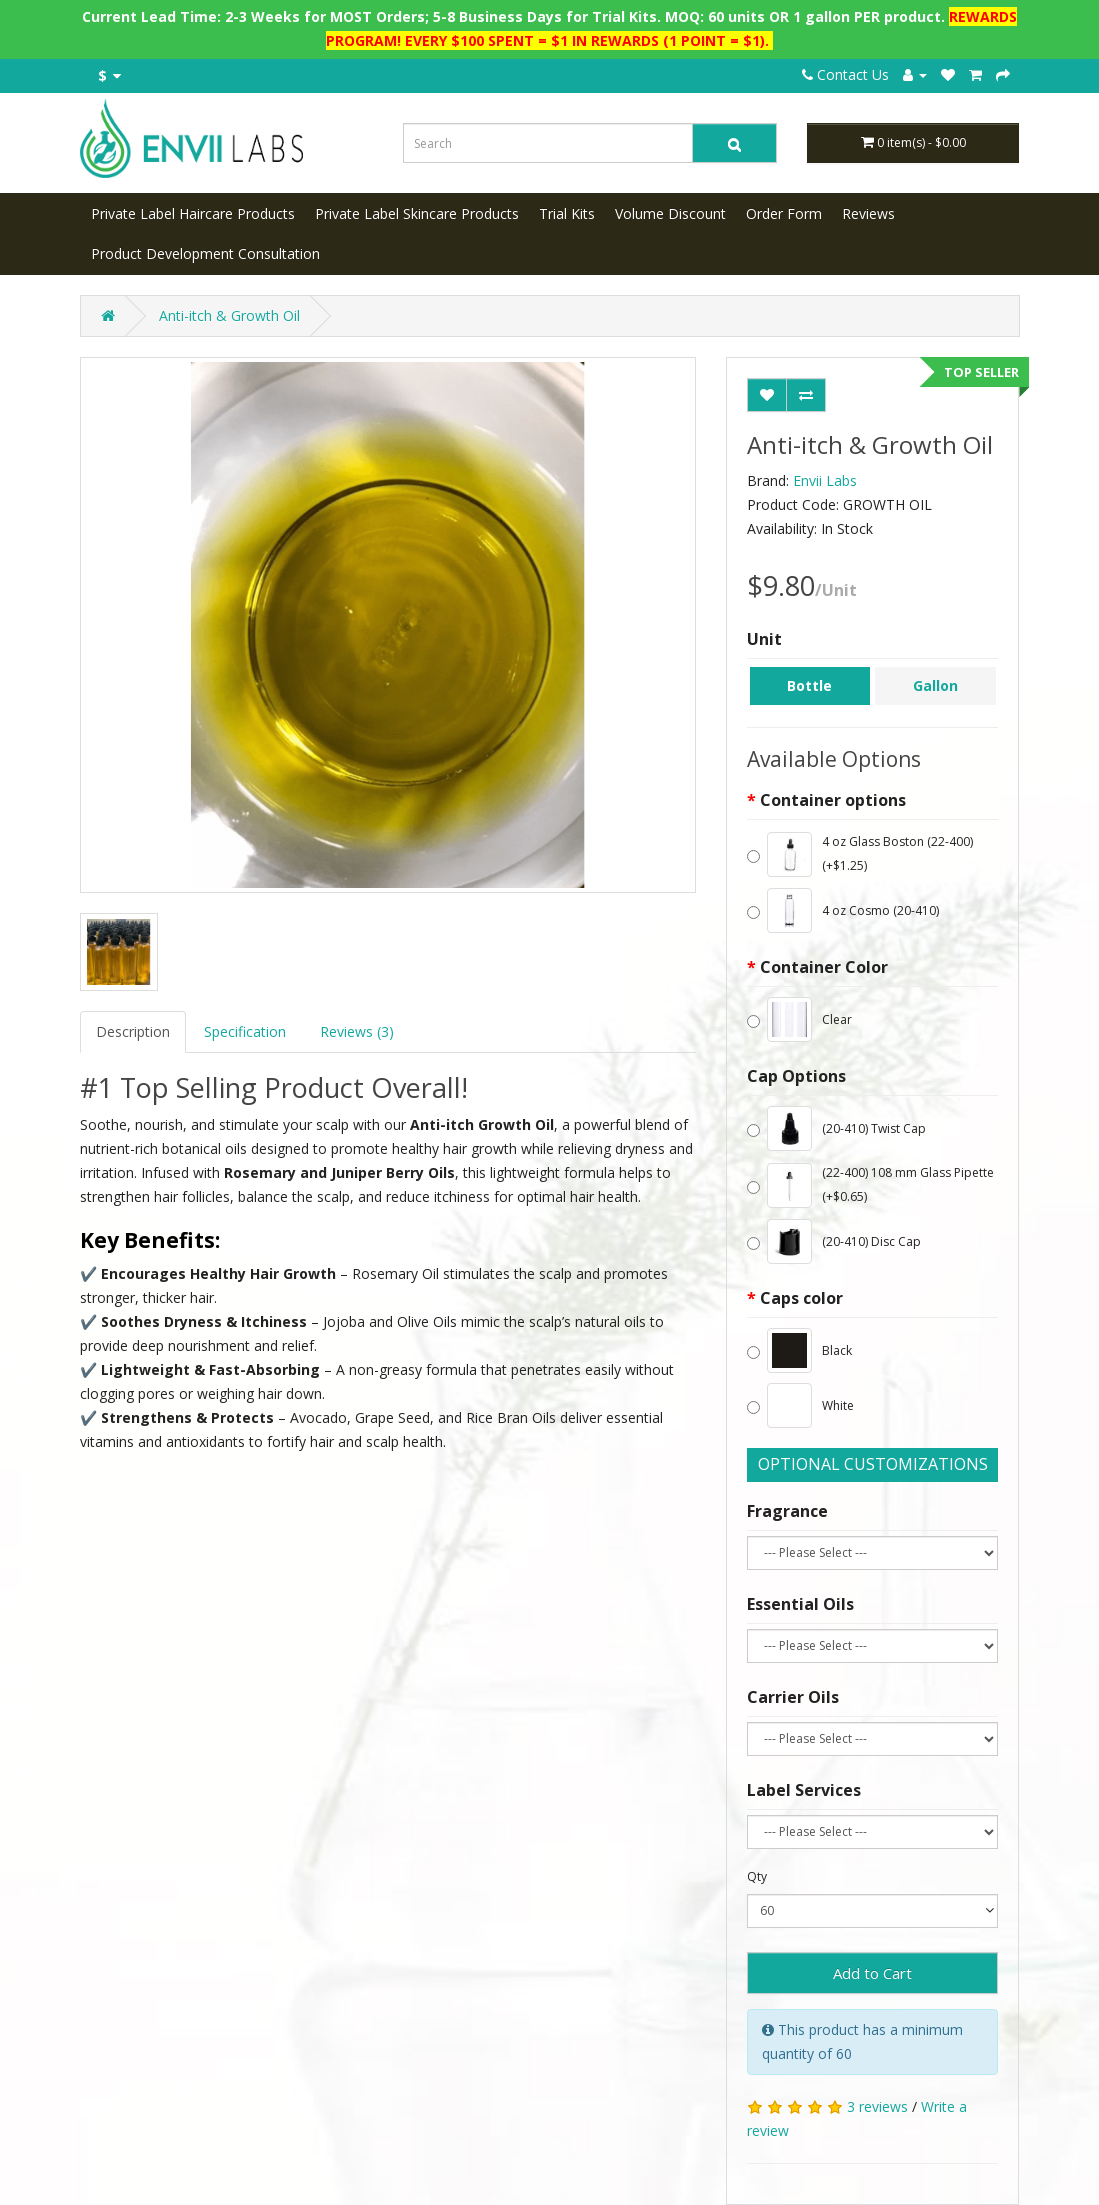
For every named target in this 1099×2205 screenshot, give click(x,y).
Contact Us (845, 74)
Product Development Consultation (205, 253)
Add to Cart (872, 1973)
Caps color (801, 1298)
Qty (757, 1876)
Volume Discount (670, 213)
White (800, 1405)
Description (133, 1031)
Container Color (824, 967)
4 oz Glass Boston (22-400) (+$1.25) (860, 854)
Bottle (809, 685)
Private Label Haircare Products (193, 213)
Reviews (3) (357, 1031)
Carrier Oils (793, 1697)
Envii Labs (825, 480)
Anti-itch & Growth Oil (229, 315)
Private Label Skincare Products (417, 213)
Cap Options (796, 1076)
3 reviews (877, 2106)
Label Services (804, 1790)
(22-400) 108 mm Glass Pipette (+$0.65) (870, 1185)
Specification (245, 1031)
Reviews (868, 213)
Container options (833, 800)
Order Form (784, 213)
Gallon (935, 685)
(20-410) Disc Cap (834, 1241)
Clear (799, 1019)
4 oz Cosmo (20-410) (843, 910)
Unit (764, 639)
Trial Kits (567, 213)
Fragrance (787, 1511)
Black (799, 1350)
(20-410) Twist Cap (836, 1128)
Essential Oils (800, 1604)
